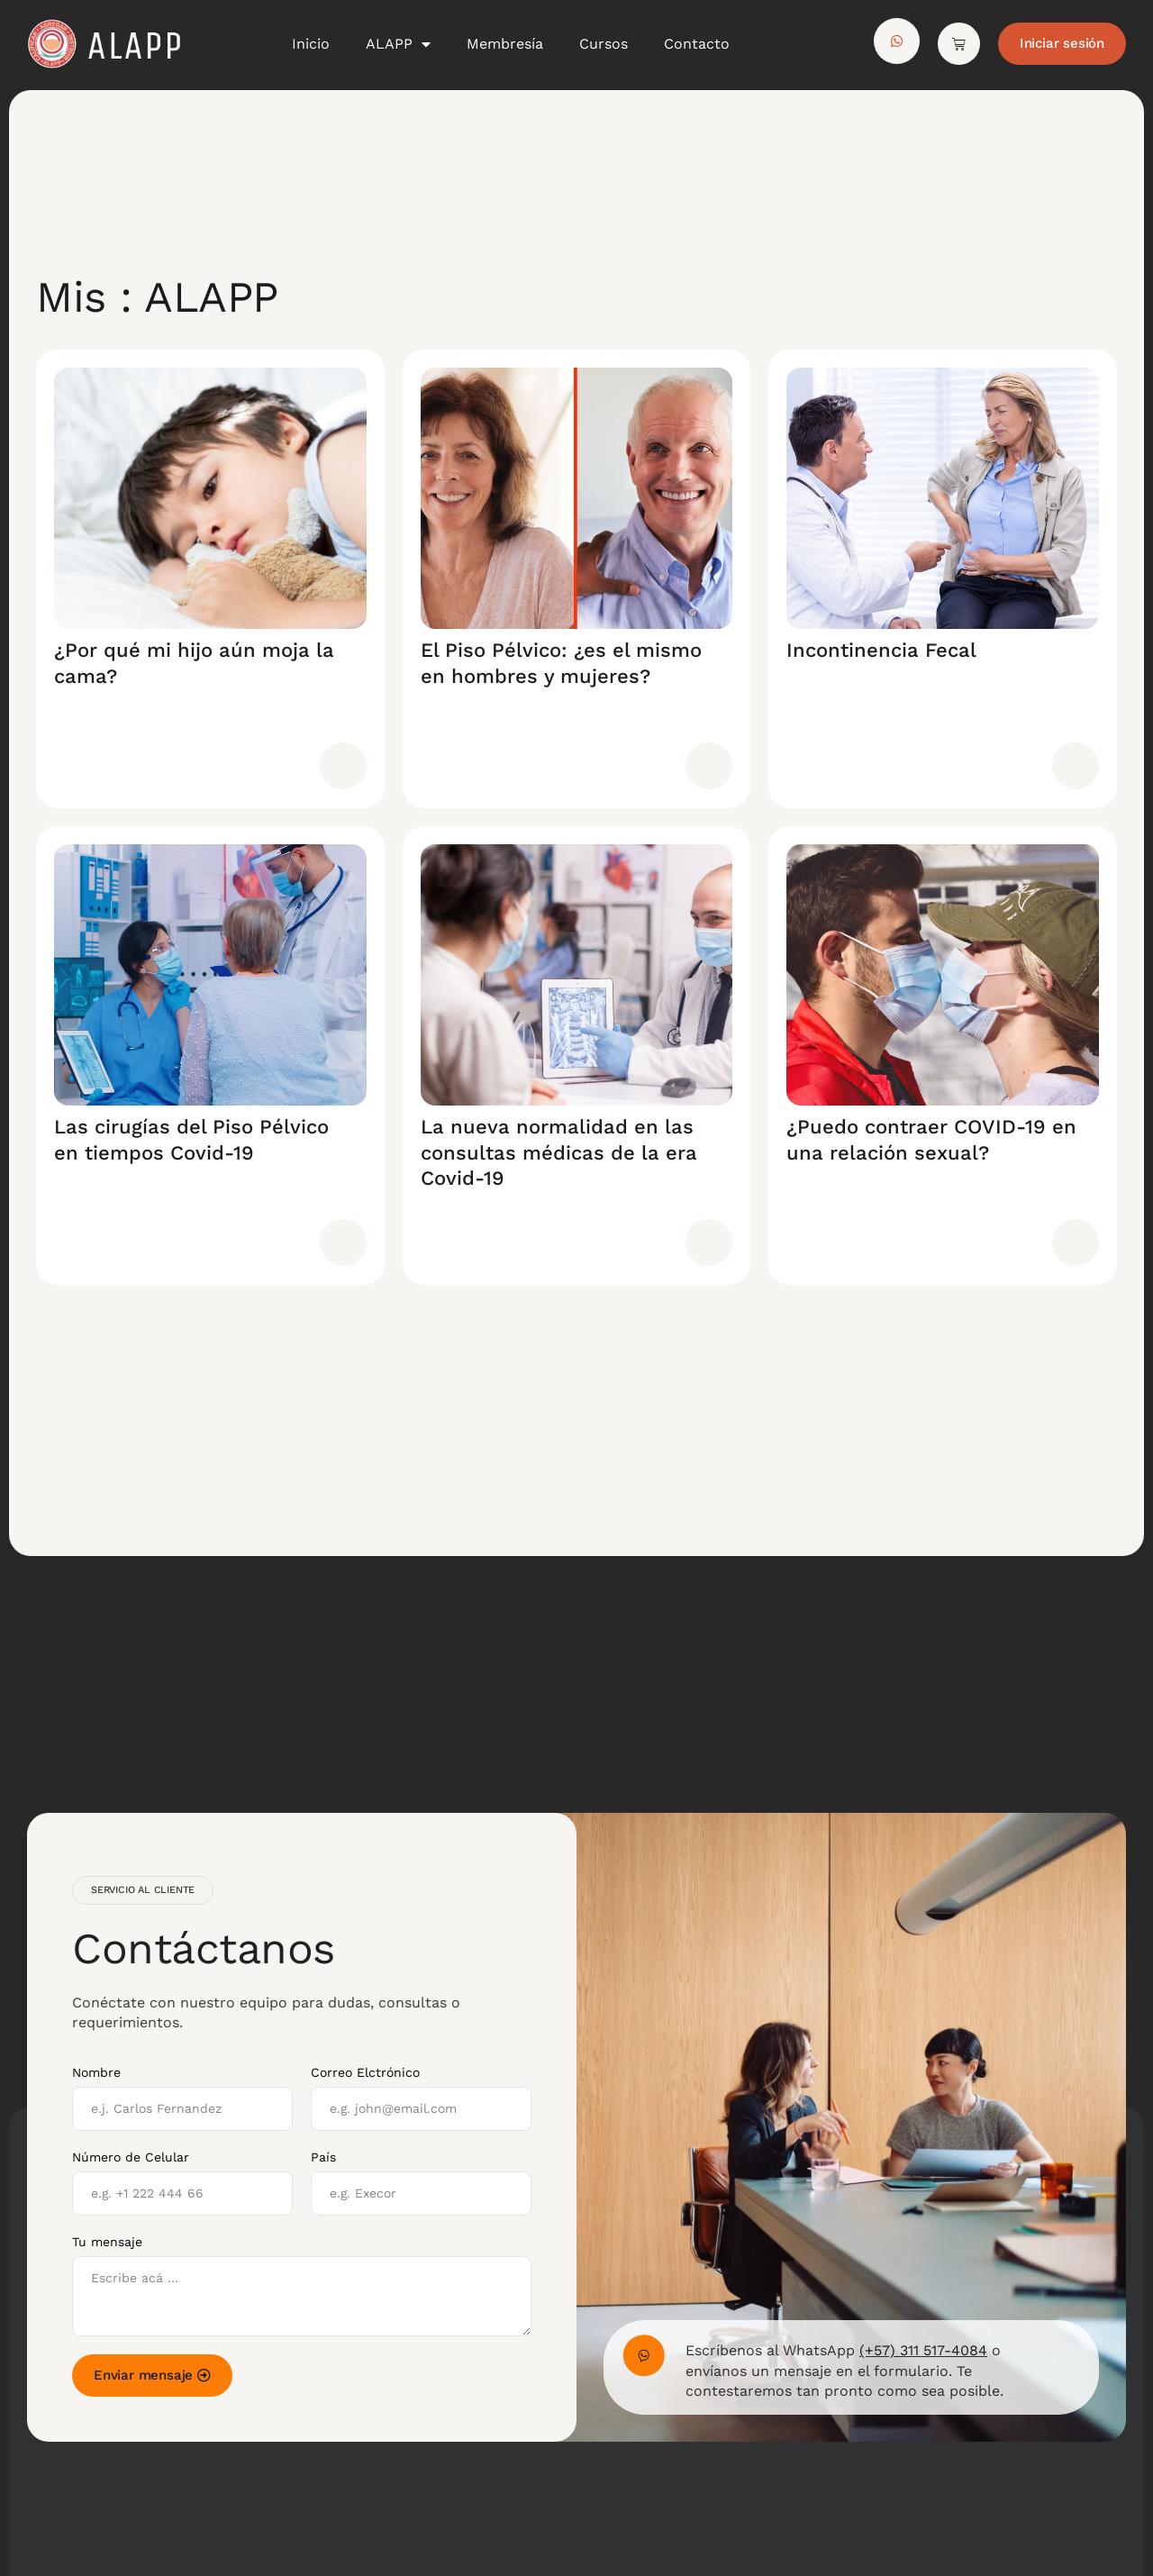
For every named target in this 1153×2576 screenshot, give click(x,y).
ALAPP (398, 44)
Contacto (697, 43)
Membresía (505, 43)
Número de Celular (130, 2157)
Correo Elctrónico (365, 2072)
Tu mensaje (107, 2242)
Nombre (96, 2072)
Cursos (603, 43)
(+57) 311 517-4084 (923, 2350)
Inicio (311, 43)
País (323, 2157)
